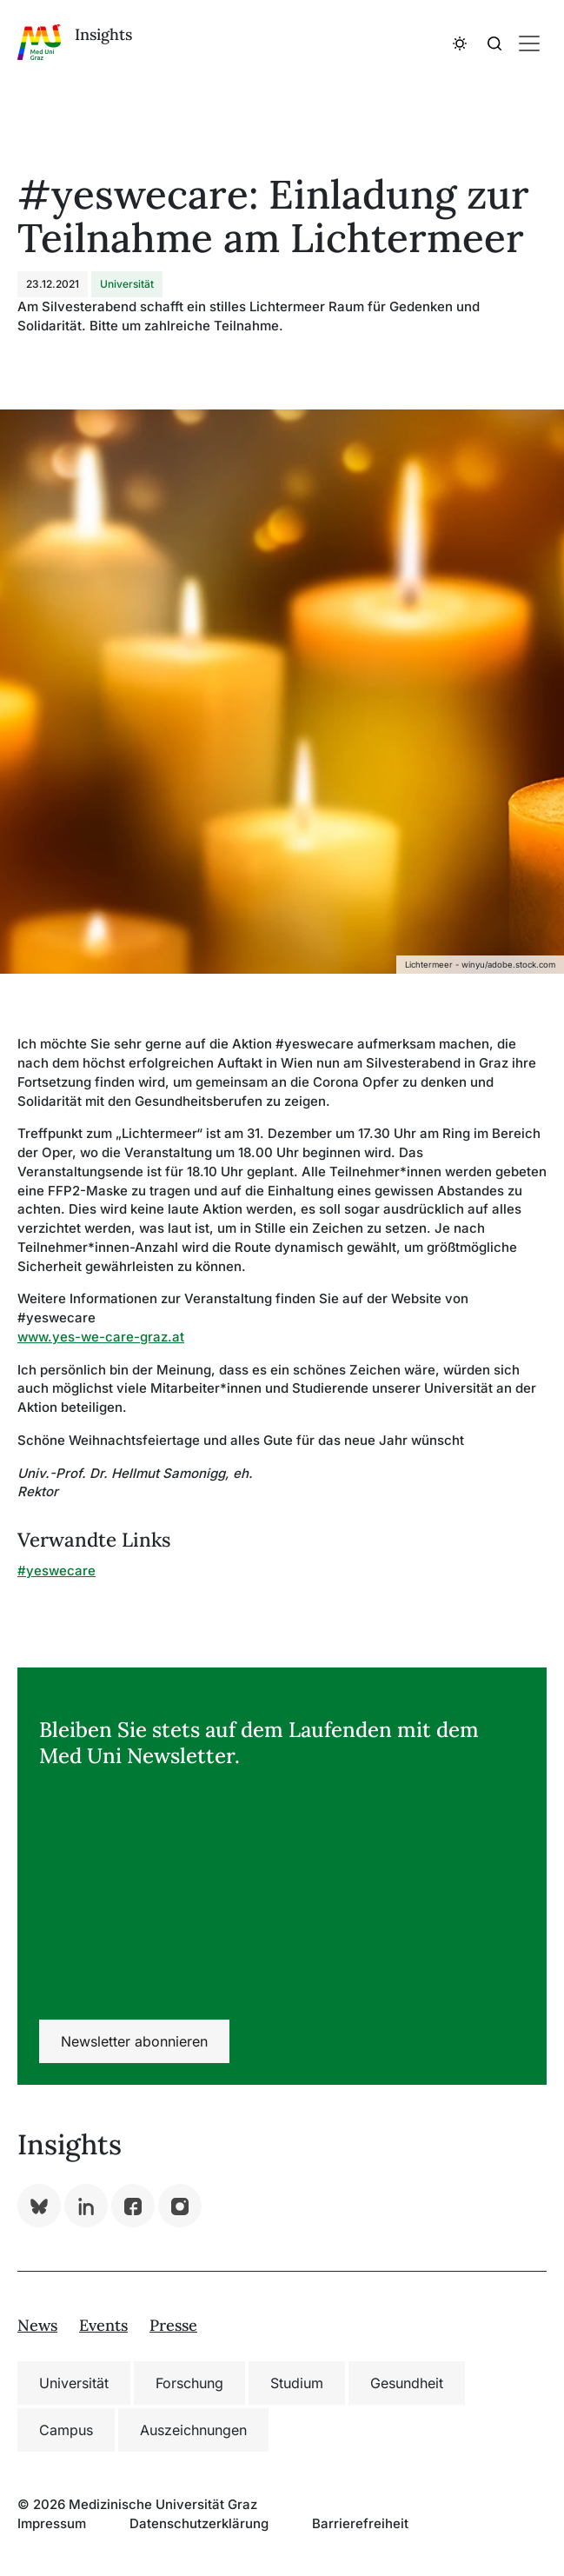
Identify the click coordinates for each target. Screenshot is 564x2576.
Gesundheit (406, 2383)
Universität (74, 2383)
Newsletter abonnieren (134, 2041)
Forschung (189, 2383)
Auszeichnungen (193, 2430)
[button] (459, 41)
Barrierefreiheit (360, 2523)
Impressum (51, 2523)
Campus (66, 2430)
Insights (103, 34)
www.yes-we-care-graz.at (100, 1336)
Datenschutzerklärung (199, 2523)
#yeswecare (56, 1570)
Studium (296, 2383)
